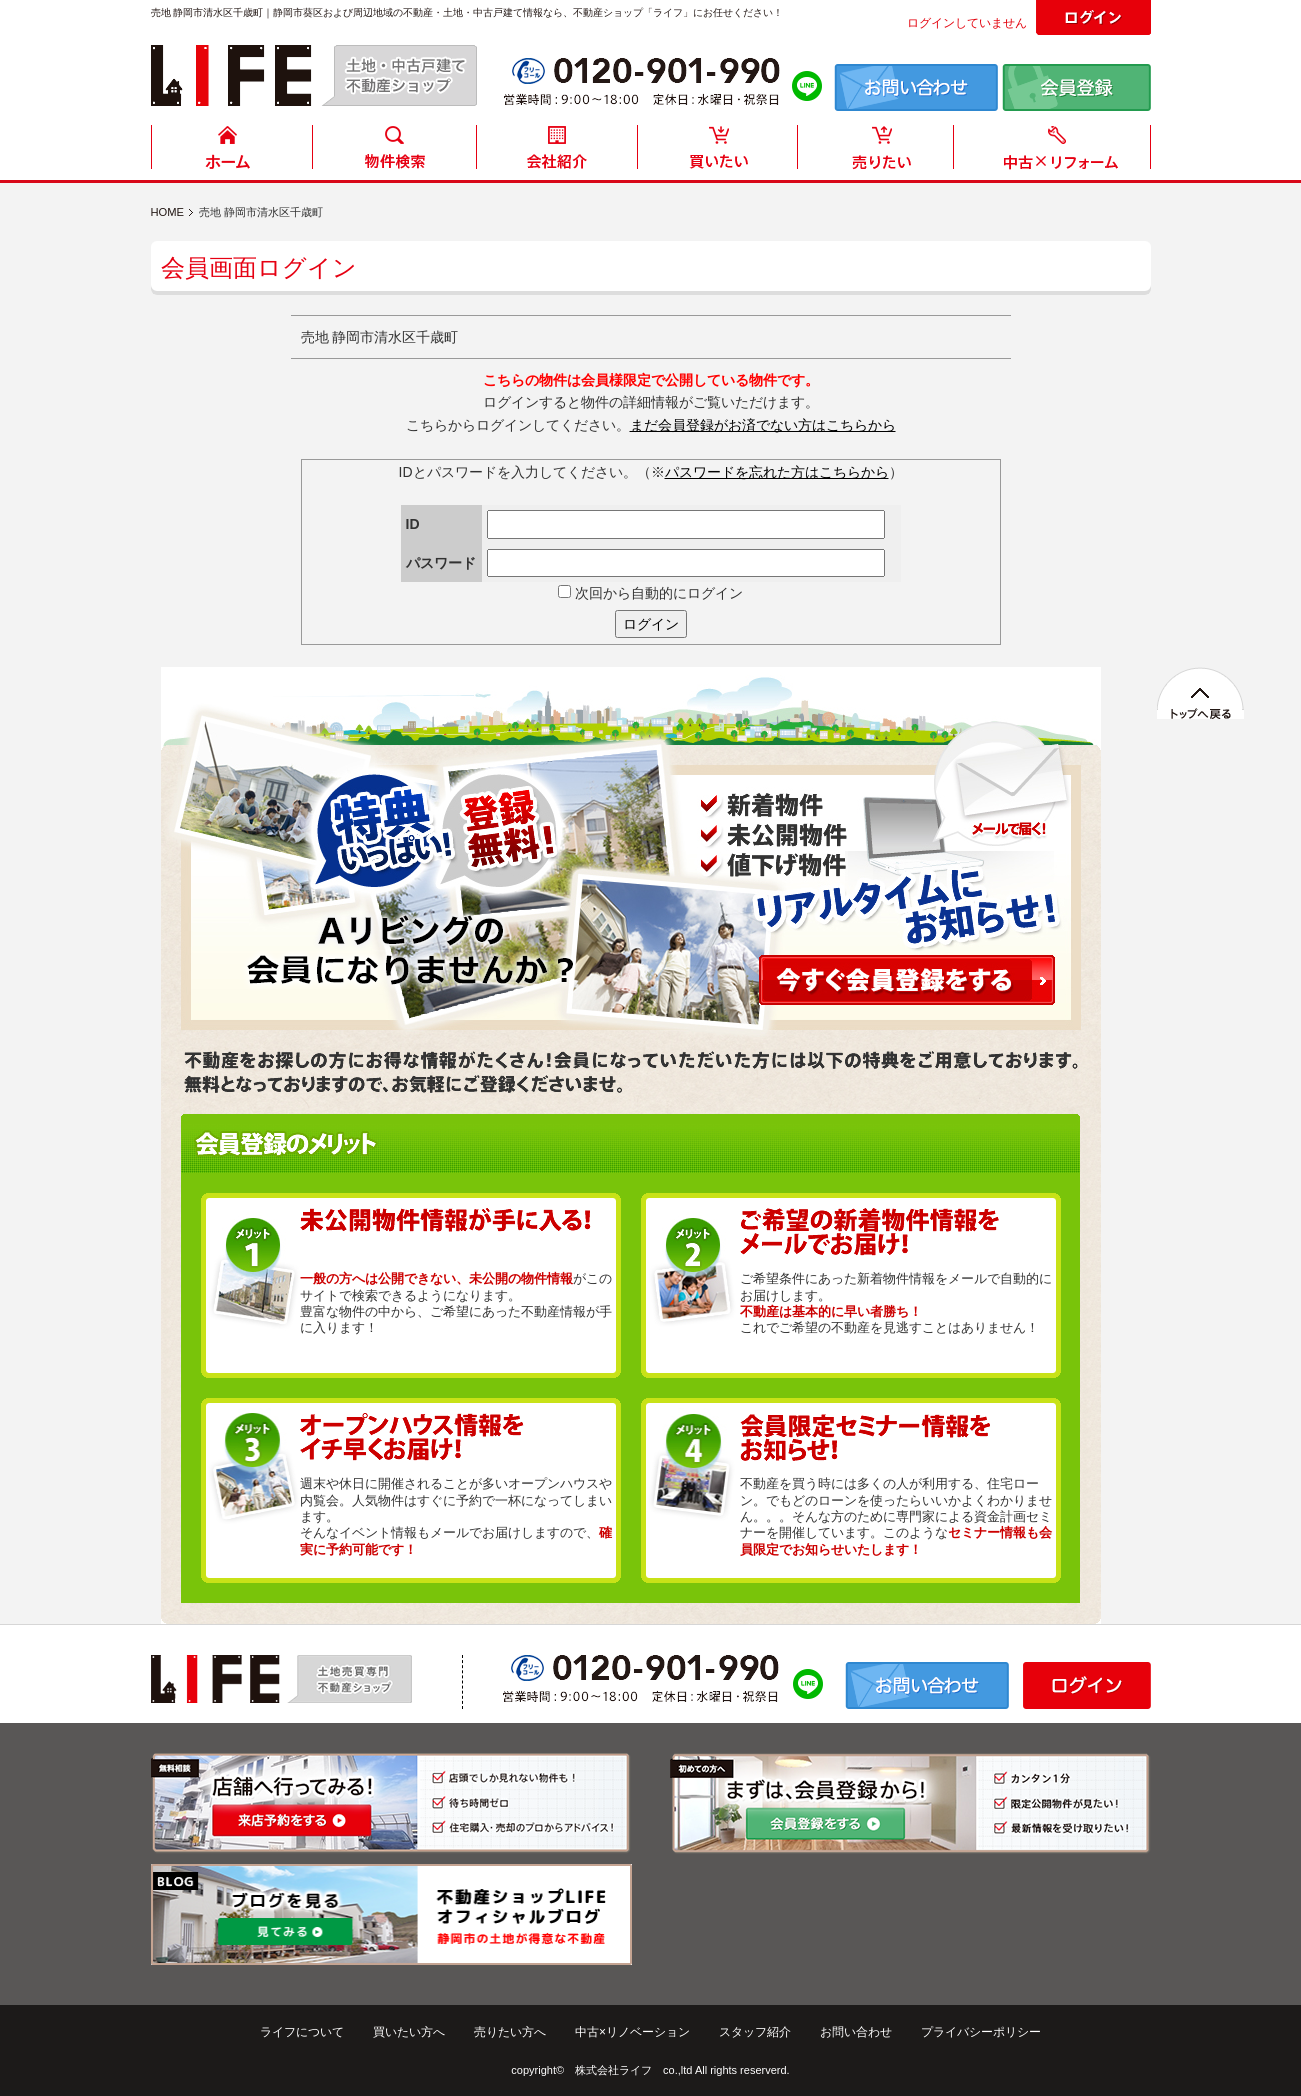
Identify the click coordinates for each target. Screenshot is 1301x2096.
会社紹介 (556, 152)
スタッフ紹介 (755, 2032)
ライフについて (302, 2032)
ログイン (651, 624)
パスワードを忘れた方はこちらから (777, 472)
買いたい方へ (409, 2032)
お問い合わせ (856, 2032)
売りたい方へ (510, 2032)
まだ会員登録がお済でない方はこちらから (763, 425)
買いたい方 (718, 152)
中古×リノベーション (632, 2032)
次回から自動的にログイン (650, 593)
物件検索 (394, 152)
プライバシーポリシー (981, 2032)
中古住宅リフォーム (1056, 152)
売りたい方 (880, 152)
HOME (232, 152)
